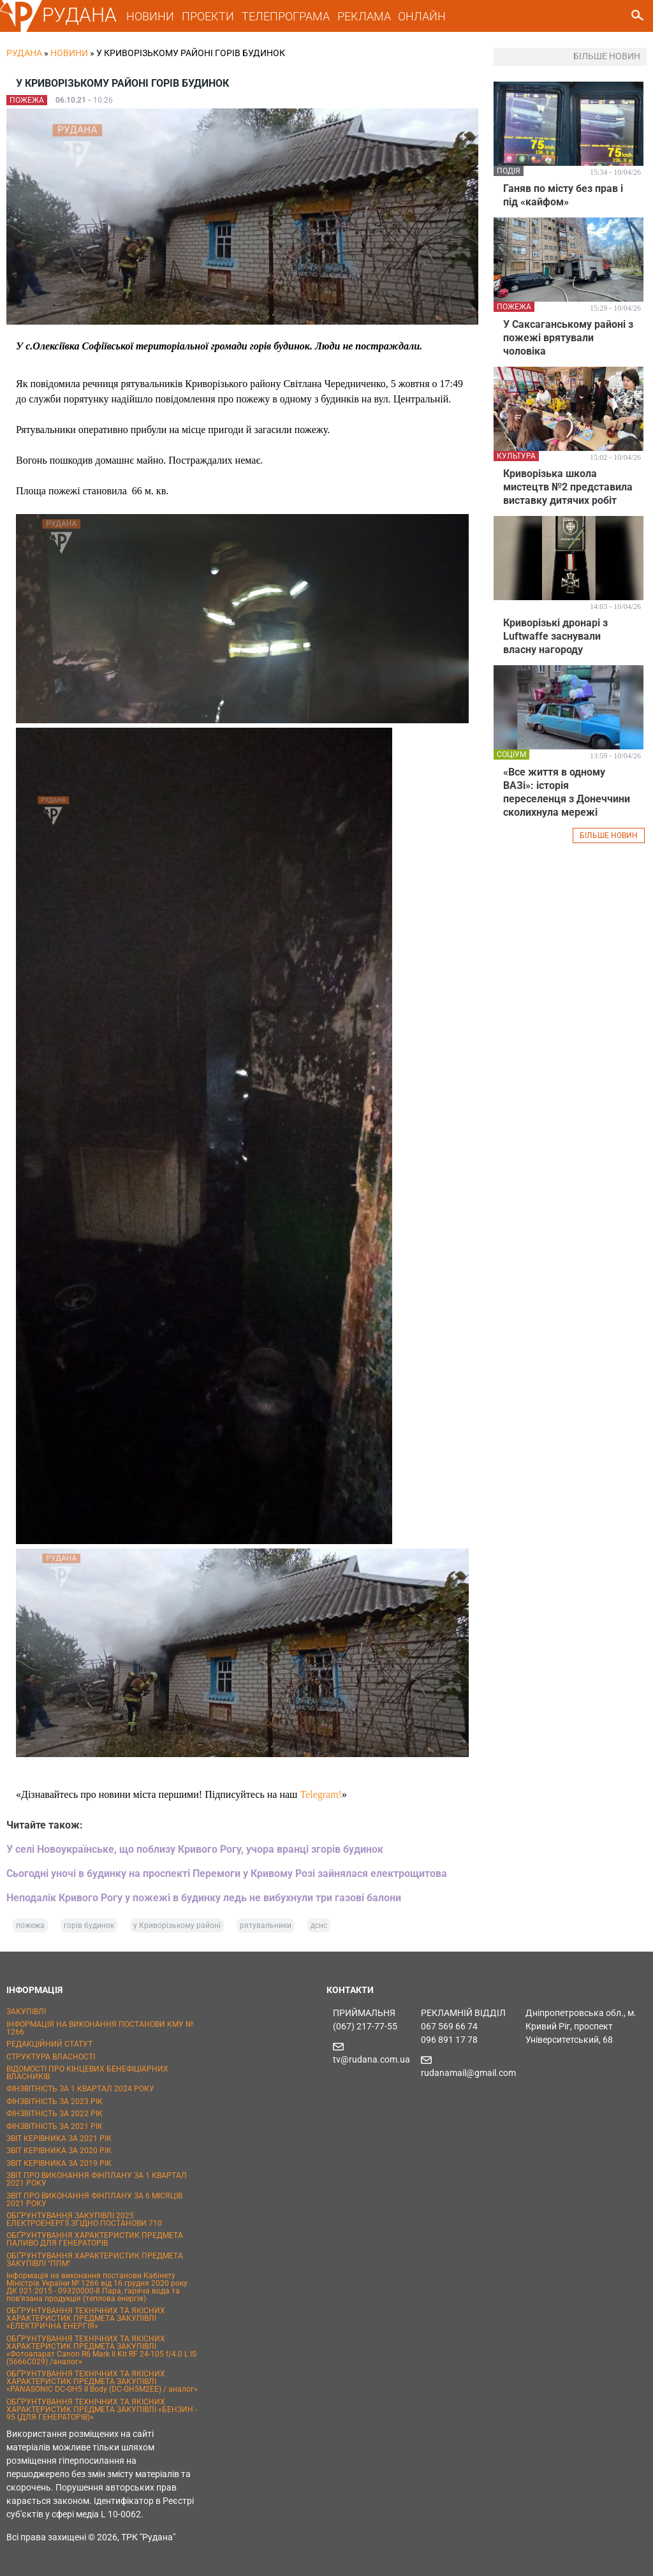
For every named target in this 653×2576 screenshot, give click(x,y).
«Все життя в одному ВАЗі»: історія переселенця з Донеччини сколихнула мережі (566, 792)
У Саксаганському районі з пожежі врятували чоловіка (568, 337)
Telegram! (321, 1794)
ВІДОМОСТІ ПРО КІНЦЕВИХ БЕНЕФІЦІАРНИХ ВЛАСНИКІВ (87, 2072)
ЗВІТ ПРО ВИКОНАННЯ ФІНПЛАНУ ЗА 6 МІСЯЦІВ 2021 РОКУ (94, 2199)
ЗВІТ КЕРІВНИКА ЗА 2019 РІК (59, 2163)
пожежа (30, 1925)
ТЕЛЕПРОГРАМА (286, 16)
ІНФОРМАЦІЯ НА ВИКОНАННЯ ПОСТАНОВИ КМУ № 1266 (99, 2028)
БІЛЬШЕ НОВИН (609, 835)
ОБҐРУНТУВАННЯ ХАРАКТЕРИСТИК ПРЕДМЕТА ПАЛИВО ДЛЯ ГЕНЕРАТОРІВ (94, 2239)
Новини (69, 53)
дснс (319, 1925)
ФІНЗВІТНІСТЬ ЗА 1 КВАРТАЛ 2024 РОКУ (80, 2088)
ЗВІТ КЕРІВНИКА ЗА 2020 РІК (59, 2150)
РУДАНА (79, 15)
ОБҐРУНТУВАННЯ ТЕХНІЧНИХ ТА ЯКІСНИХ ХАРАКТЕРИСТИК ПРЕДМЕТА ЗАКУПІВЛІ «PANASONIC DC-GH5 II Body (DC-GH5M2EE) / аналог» (102, 2381)
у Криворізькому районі (177, 1925)
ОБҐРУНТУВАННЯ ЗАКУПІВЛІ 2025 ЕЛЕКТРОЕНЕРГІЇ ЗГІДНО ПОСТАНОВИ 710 (84, 2219)
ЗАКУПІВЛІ (26, 2011)
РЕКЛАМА (364, 16)
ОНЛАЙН (422, 16)
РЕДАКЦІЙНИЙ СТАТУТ (49, 2044)
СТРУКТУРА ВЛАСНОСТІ (50, 2056)
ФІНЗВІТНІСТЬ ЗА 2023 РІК (54, 2101)
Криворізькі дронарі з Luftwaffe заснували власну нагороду (555, 636)
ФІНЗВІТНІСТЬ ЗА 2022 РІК (54, 2113)
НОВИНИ (150, 16)
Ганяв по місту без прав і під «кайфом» (563, 195)
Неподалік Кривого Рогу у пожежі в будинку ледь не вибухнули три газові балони (203, 1898)
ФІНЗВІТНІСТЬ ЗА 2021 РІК (54, 2126)
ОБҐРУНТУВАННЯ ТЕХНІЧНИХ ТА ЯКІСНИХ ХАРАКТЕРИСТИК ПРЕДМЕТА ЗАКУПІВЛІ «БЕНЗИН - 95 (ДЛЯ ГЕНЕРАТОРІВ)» (101, 2409)
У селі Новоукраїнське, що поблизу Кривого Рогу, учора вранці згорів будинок (194, 1849)
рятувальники (265, 1925)
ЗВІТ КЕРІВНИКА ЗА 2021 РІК (59, 2138)
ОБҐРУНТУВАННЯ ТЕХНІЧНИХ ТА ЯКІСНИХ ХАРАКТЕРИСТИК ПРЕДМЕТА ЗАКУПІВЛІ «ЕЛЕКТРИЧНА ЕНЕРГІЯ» (85, 2318)
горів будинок (89, 1925)
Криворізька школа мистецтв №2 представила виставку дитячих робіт (568, 486)
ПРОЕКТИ (208, 16)
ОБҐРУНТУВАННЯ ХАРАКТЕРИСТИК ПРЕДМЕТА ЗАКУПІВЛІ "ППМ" (94, 2259)
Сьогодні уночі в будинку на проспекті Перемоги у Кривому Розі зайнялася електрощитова (226, 1873)
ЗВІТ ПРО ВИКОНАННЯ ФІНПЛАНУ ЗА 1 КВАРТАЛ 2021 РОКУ (96, 2179)
